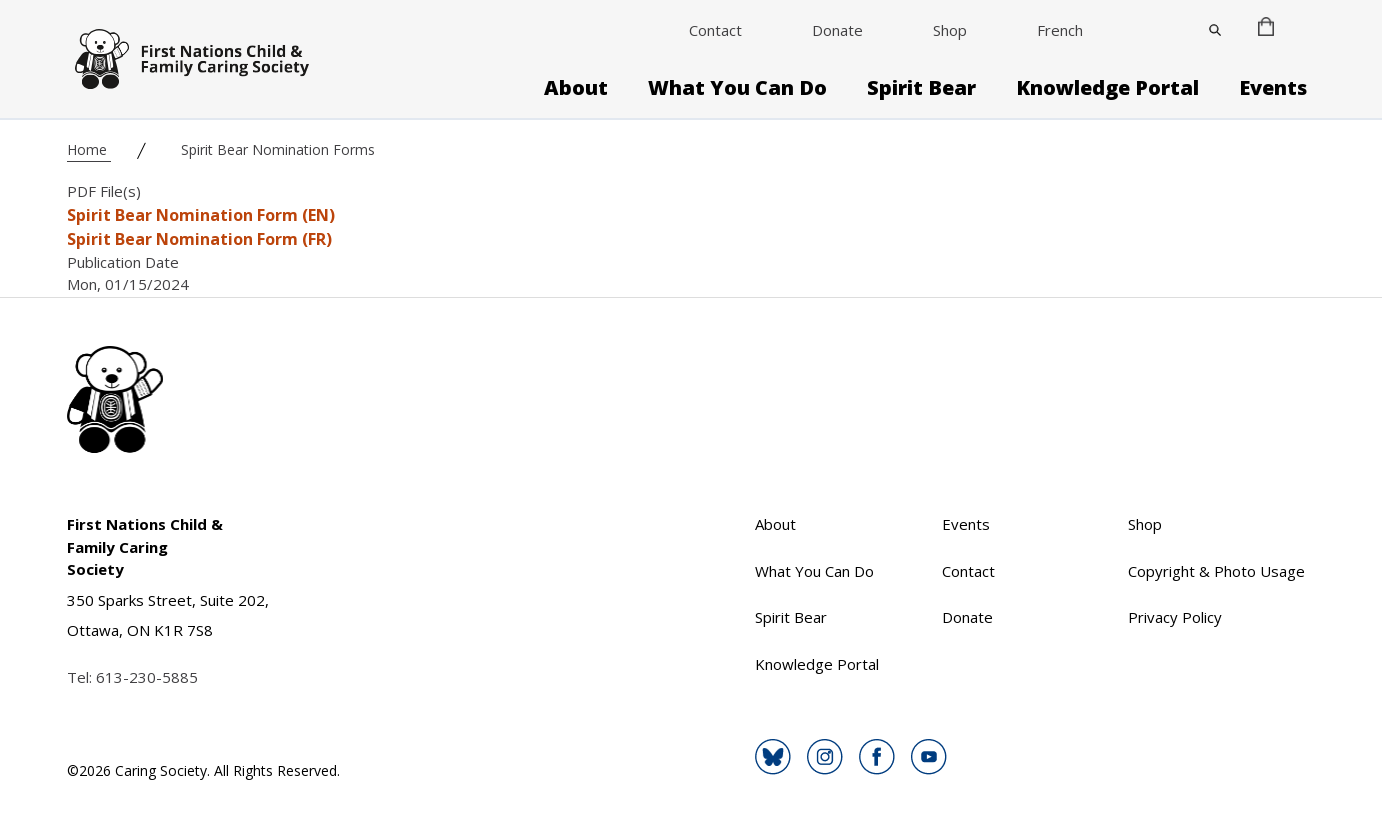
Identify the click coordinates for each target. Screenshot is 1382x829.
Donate (837, 30)
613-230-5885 (147, 677)
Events (1273, 88)
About (576, 88)
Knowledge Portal (1107, 88)
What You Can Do (737, 88)
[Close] (1215, 30)
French (1060, 30)
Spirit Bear (921, 88)
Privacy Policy (1175, 617)
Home (89, 149)
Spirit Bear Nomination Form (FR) (199, 239)
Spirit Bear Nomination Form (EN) (201, 215)
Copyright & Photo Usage (1216, 571)
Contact (715, 30)
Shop (950, 30)
